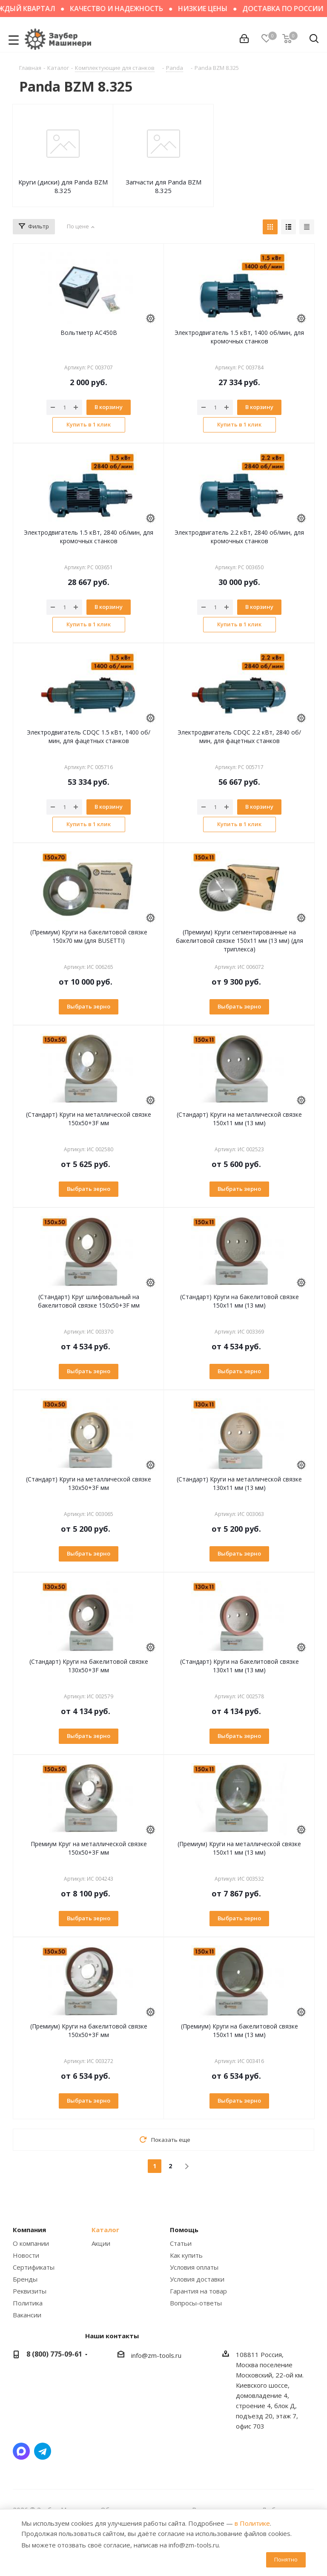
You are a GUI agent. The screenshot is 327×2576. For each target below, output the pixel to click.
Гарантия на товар (198, 2291)
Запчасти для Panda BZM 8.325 (163, 186)
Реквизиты (29, 2291)
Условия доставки (197, 2279)
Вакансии (27, 2315)
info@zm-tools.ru (156, 2355)
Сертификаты (33, 2267)
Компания (29, 2229)
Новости (26, 2255)
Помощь (184, 2229)
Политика (28, 2303)
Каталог (105, 2229)
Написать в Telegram (42, 2451)
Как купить (186, 2255)
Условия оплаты (194, 2267)
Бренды (25, 2279)
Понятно (286, 2559)
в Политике (252, 2523)
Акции (101, 2243)
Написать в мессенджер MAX (21, 2451)
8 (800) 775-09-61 (54, 2354)
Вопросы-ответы (196, 2303)
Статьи (181, 2243)
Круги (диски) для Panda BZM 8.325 (63, 186)
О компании (31, 2243)
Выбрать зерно (88, 1006)
